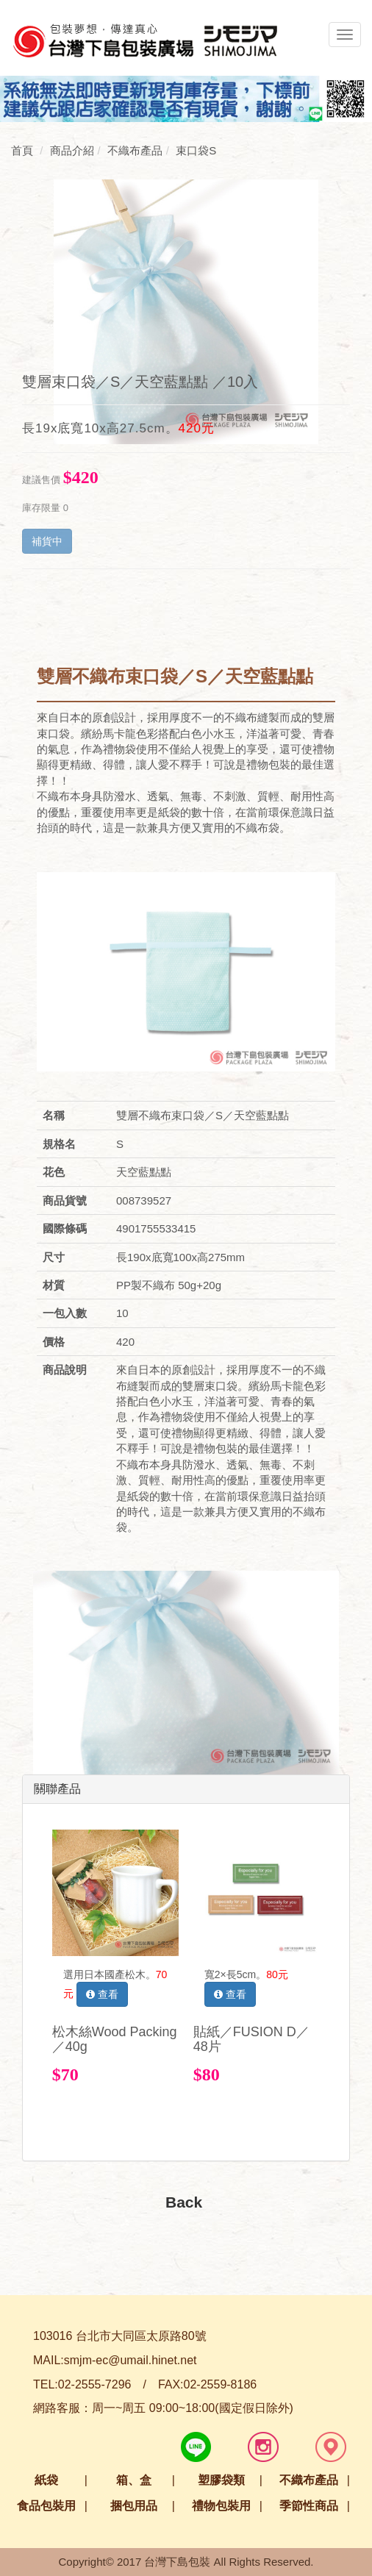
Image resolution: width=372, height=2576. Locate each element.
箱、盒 (133, 2480)
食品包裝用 (46, 2506)
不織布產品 (308, 2480)
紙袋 (46, 2480)
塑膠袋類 (221, 2480)
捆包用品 (133, 2506)
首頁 (22, 150)
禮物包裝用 (221, 2506)
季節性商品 (308, 2506)
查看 (102, 1994)
